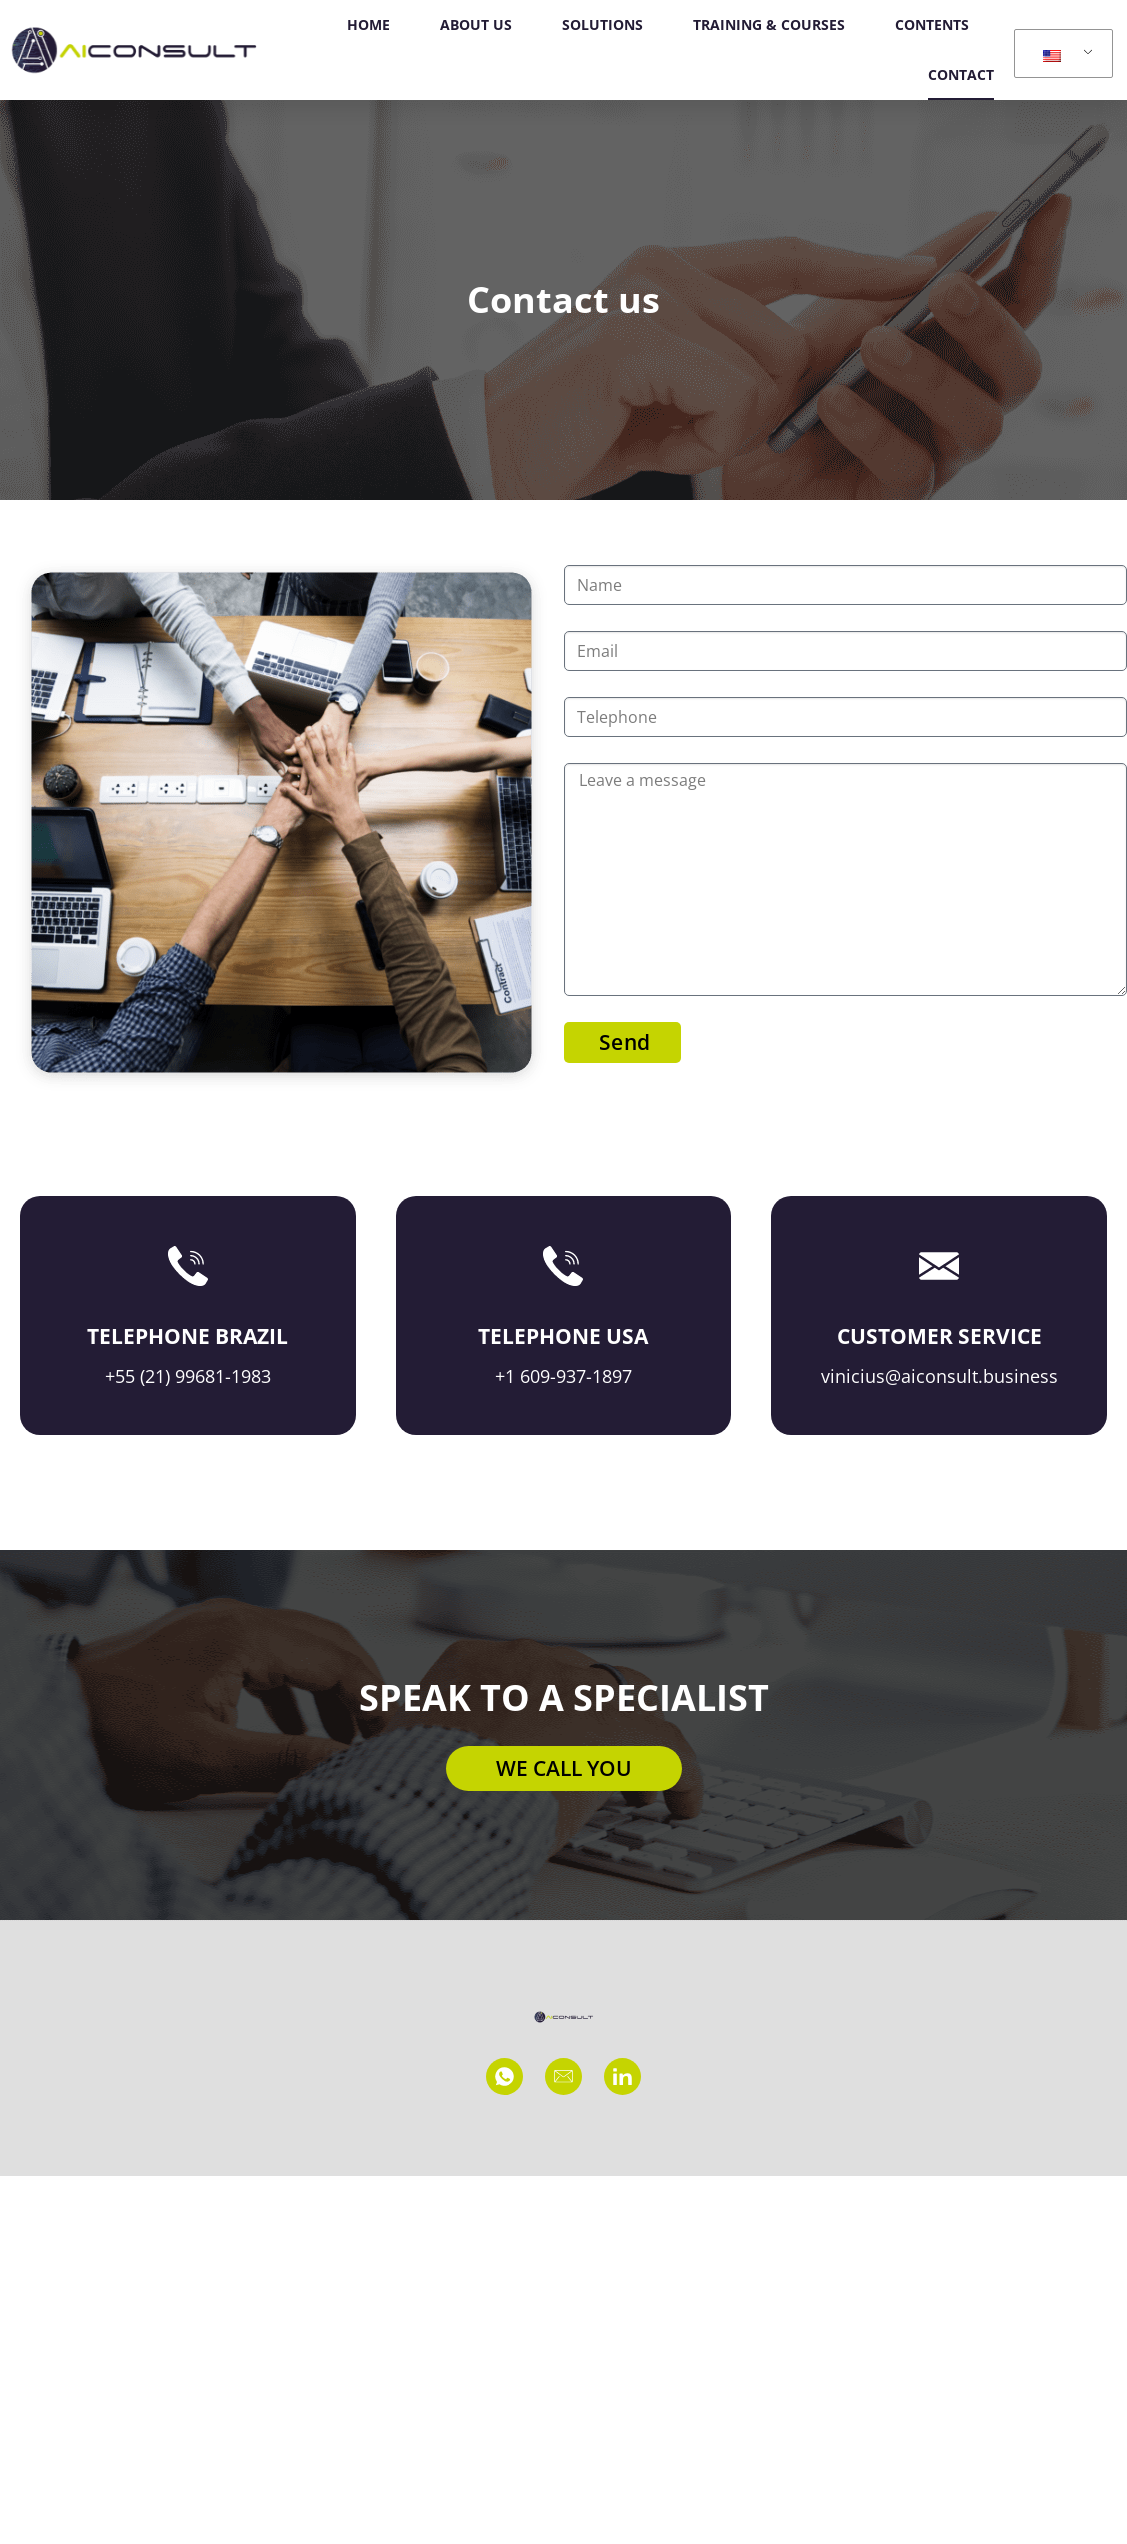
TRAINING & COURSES (769, 24)
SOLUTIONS (602, 24)
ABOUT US (476, 24)
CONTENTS (932, 24)
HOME (368, 24)
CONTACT (961, 74)
